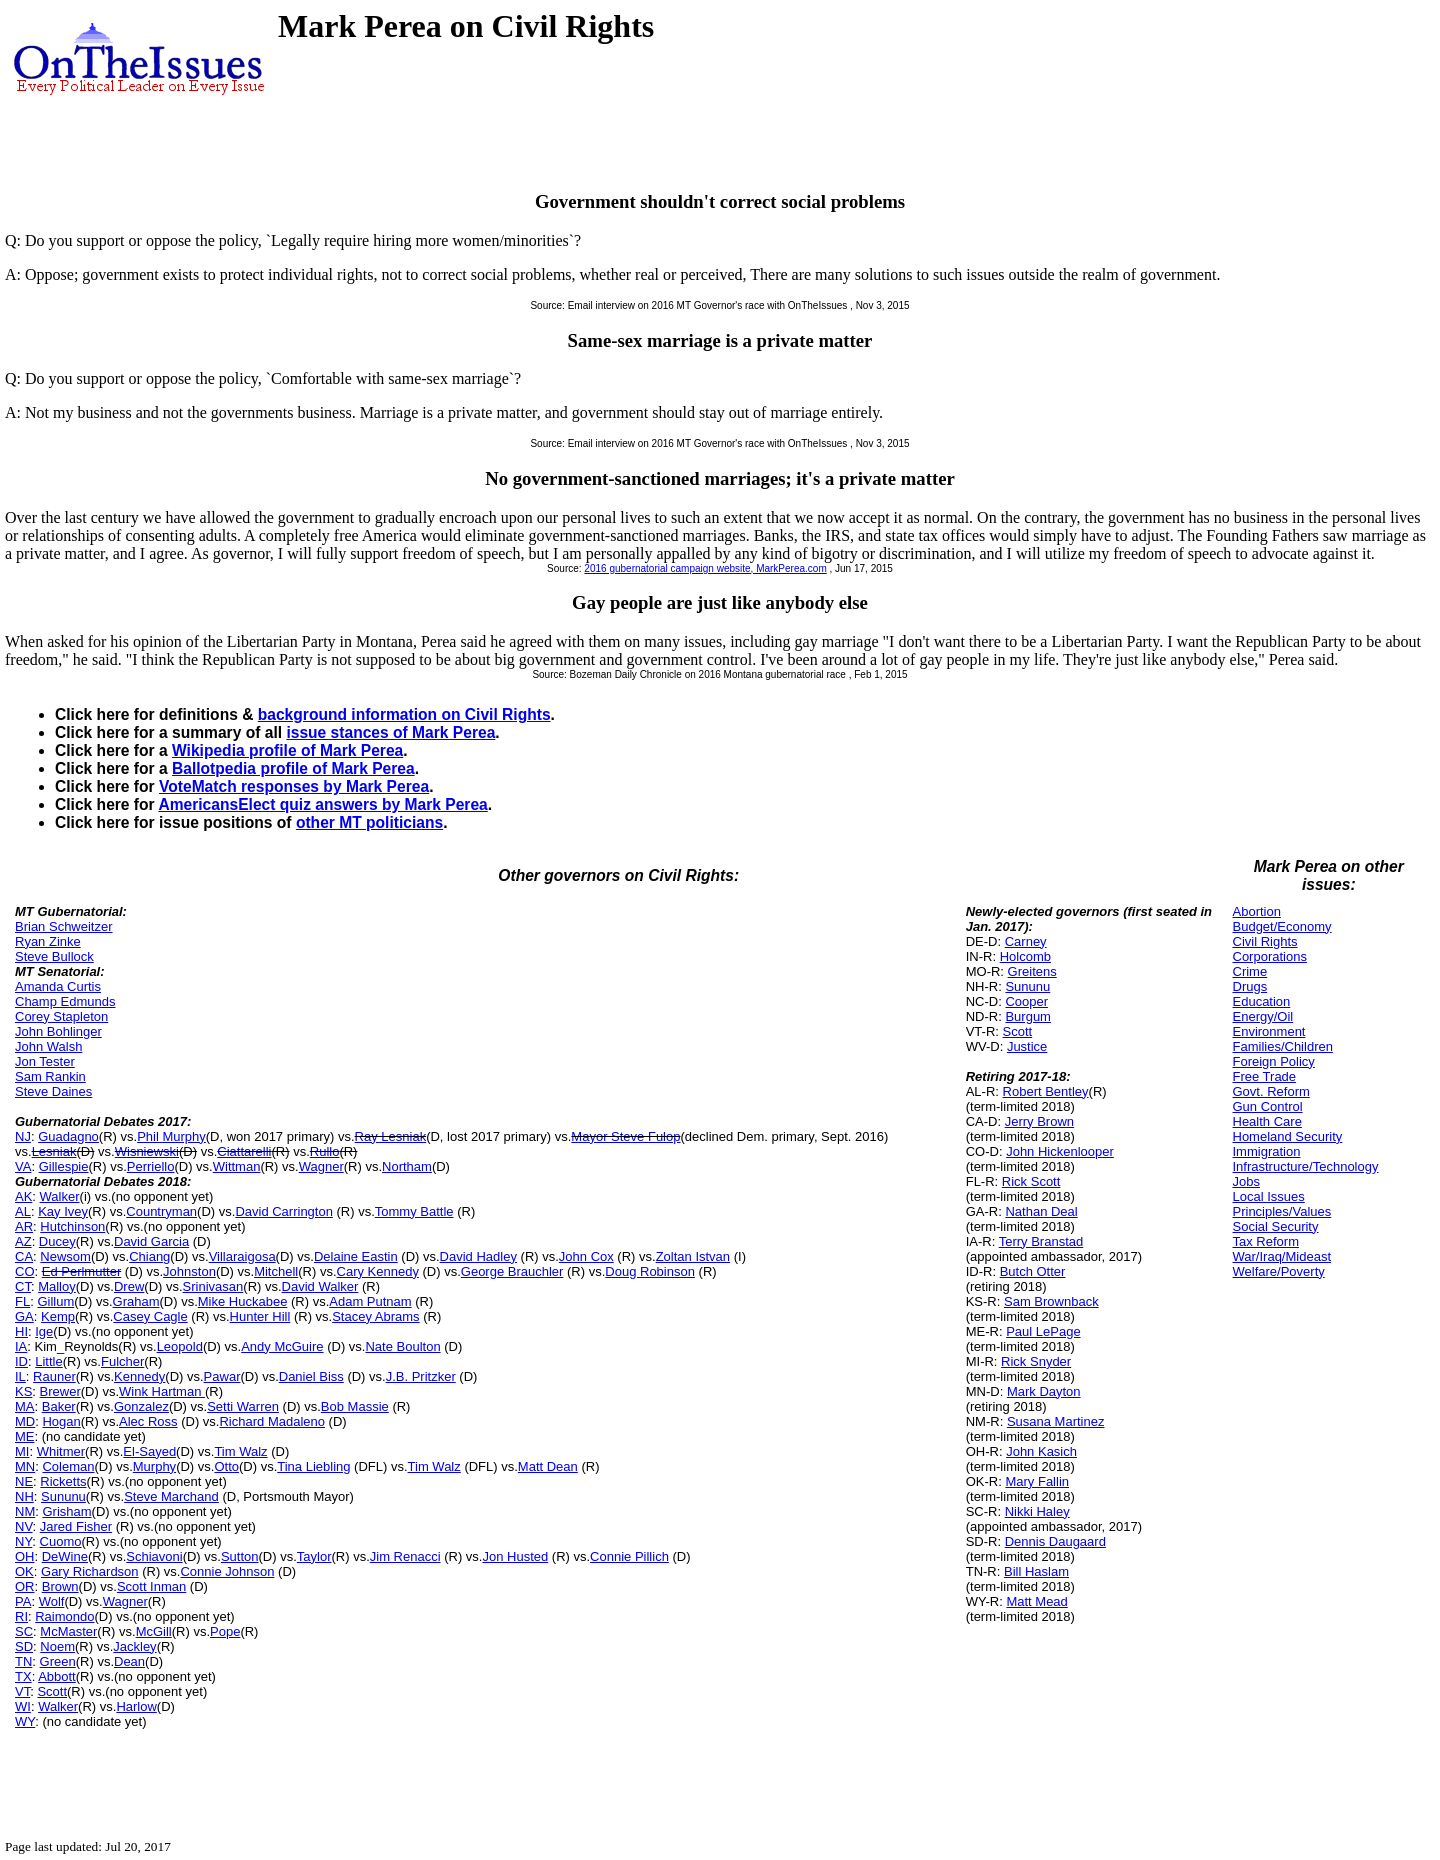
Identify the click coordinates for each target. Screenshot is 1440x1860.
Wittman (237, 1166)
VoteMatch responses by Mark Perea (294, 786)
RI (21, 1616)
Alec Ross (148, 1421)
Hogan (61, 1421)
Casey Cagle (150, 1316)
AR (24, 1226)
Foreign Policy (1274, 1061)
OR (25, 1586)
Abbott (57, 1676)
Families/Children (1283, 1046)
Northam (407, 1166)
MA (25, 1406)
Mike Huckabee (243, 1301)
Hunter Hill (260, 1316)
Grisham (66, 1511)
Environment (1269, 1031)
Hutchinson (72, 1226)
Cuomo (61, 1541)
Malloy (57, 1286)
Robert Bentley (1046, 1091)
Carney (1026, 941)
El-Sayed (149, 1451)
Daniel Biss (311, 1376)
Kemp (58, 1316)
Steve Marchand (171, 1496)
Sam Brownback (1051, 1301)
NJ (23, 1136)
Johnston (189, 1271)
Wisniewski (147, 1151)
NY (23, 1541)
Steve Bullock (54, 956)
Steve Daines (53, 1091)
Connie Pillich (629, 1556)
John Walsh (48, 1046)
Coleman (68, 1466)
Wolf (52, 1601)
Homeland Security (1288, 1136)
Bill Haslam (1036, 1571)
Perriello (151, 1166)
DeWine (65, 1556)
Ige (44, 1331)
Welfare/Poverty (1279, 1271)
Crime (1250, 971)
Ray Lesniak (391, 1136)
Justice (1027, 1046)
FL (22, 1301)
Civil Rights (1265, 941)
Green (58, 1661)
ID (21, 1361)
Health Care (1267, 1121)
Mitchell (276, 1271)
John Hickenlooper (1060, 1151)
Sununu (63, 1496)
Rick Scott (1031, 1181)
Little (48, 1361)
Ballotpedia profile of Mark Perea (293, 768)
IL (20, 1376)
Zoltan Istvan (693, 1256)
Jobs (1246, 1181)
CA (24, 1256)
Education (1262, 1001)
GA (24, 1316)
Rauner (54, 1376)
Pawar (222, 1376)
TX (23, 1676)
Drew (129, 1286)
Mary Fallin (1037, 1481)
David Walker (320, 1286)
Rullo (325, 1151)
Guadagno (68, 1136)
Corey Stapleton (61, 1016)
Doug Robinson (650, 1271)
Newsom (65, 1256)
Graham (136, 1301)
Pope (225, 1631)
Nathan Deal (1041, 1211)
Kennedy (139, 1376)
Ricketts (63, 1481)
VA (23, 1166)
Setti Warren (243, 1406)
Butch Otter (1033, 1271)
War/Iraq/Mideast (1282, 1256)
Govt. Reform (1271, 1091)
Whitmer (61, 1451)
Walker (60, 1196)
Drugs (1250, 986)
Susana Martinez (1056, 1421)
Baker (59, 1406)
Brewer (60, 1391)
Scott (52, 1691)
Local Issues (1269, 1196)
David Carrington (284, 1211)
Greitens (1032, 971)
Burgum (1028, 1016)
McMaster (68, 1631)
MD (25, 1421)
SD (24, 1646)
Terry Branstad (1041, 1241)
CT (23, 1286)
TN (23, 1661)
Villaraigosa (242, 1256)
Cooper (1026, 1001)
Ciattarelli (244, 1151)
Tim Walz (240, 1451)
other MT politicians (369, 822)
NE (24, 1481)
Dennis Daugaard (1055, 1541)
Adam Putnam (370, 1301)
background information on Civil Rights (404, 714)
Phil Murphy (171, 1136)
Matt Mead (1036, 1601)
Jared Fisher (76, 1526)
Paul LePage (1043, 1331)
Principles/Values (1282, 1211)
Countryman (161, 1211)
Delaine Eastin (356, 1256)
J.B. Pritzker (421, 1376)
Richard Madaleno (272, 1421)
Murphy (154, 1466)
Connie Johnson (227, 1571)
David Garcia (151, 1241)
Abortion (1257, 911)
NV (24, 1526)
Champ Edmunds (65, 1001)
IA (21, 1346)
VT (22, 1691)
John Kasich (1041, 1451)
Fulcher (122, 1361)
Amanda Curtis (58, 986)
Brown (60, 1586)
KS (23, 1391)
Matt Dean (548, 1466)
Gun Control (1268, 1106)
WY (25, 1721)
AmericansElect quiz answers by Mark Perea (322, 804)
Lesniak (54, 1151)
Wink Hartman (162, 1391)
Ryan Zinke (48, 941)
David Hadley (478, 1256)
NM (25, 1511)
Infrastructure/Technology (1306, 1166)
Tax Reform (1266, 1241)
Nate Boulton (402, 1346)
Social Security (1276, 1226)
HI (21, 1331)
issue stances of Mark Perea (390, 732)
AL (23, 1211)
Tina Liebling (313, 1466)
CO (25, 1271)
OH (25, 1556)
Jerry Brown (1039, 1121)
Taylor (314, 1556)
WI (23, 1706)
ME (25, 1436)
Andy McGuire (282, 1346)
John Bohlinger (58, 1031)
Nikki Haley (1037, 1511)
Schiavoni (154, 1556)
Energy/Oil (1263, 1016)
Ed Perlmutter (81, 1271)
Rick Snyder (1036, 1361)
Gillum (55, 1301)
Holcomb (1025, 956)
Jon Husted (515, 1556)
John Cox (586, 1256)
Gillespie (64, 1166)
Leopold (180, 1346)
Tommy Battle (414, 1211)
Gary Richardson (90, 1571)
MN (25, 1466)
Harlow (136, 1706)
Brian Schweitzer (64, 926)
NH (24, 1496)
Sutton (240, 1556)
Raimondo (64, 1616)
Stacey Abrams (375, 1316)
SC (24, 1631)
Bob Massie (355, 1406)
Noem (57, 1646)
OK (24, 1571)
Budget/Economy (1282, 926)
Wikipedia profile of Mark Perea (287, 750)
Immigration (1267, 1151)
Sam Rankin (50, 1076)
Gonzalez (141, 1406)
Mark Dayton (1044, 1391)
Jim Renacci (405, 1556)
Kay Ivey (63, 1211)
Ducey (57, 1241)
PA (23, 1601)
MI (22, 1451)
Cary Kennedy (378, 1271)
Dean (129, 1661)
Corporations (1270, 956)
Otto (226, 1466)
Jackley (134, 1646)
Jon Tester (45, 1061)
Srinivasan (213, 1286)
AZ (23, 1241)
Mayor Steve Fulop (625, 1136)
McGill (154, 1631)
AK (23, 1196)
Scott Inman (151, 1586)
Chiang (149, 1256)
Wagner (321, 1166)
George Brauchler (512, 1271)
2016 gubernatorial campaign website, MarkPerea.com (705, 568)
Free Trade (1265, 1076)
